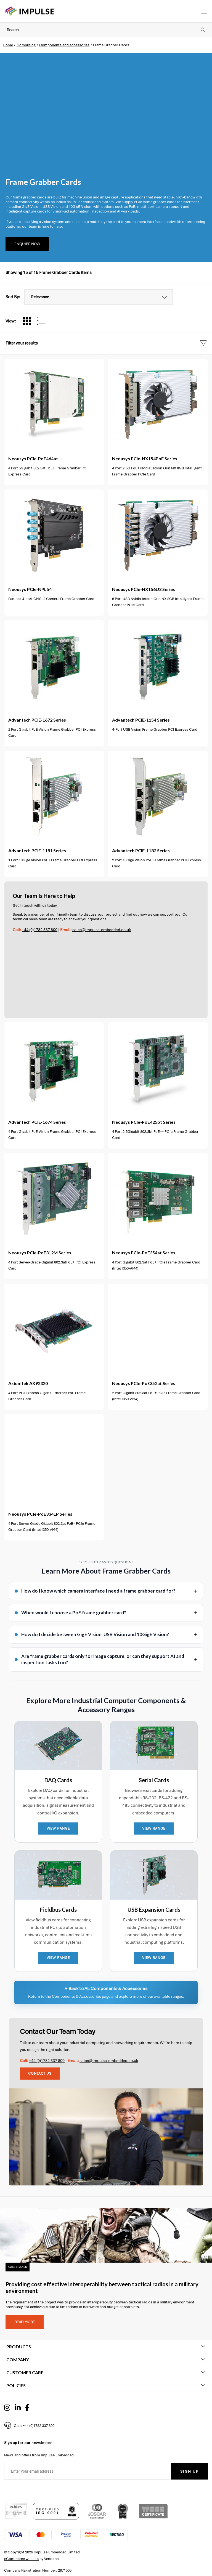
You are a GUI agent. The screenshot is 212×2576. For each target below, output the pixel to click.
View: (11, 321)
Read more (24, 2322)
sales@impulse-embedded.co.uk (101, 929)
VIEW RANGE (58, 1828)
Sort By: (13, 297)
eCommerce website (21, 2558)
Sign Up (189, 2471)
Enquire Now (27, 243)
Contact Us (39, 2073)
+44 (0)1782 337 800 (39, 929)
